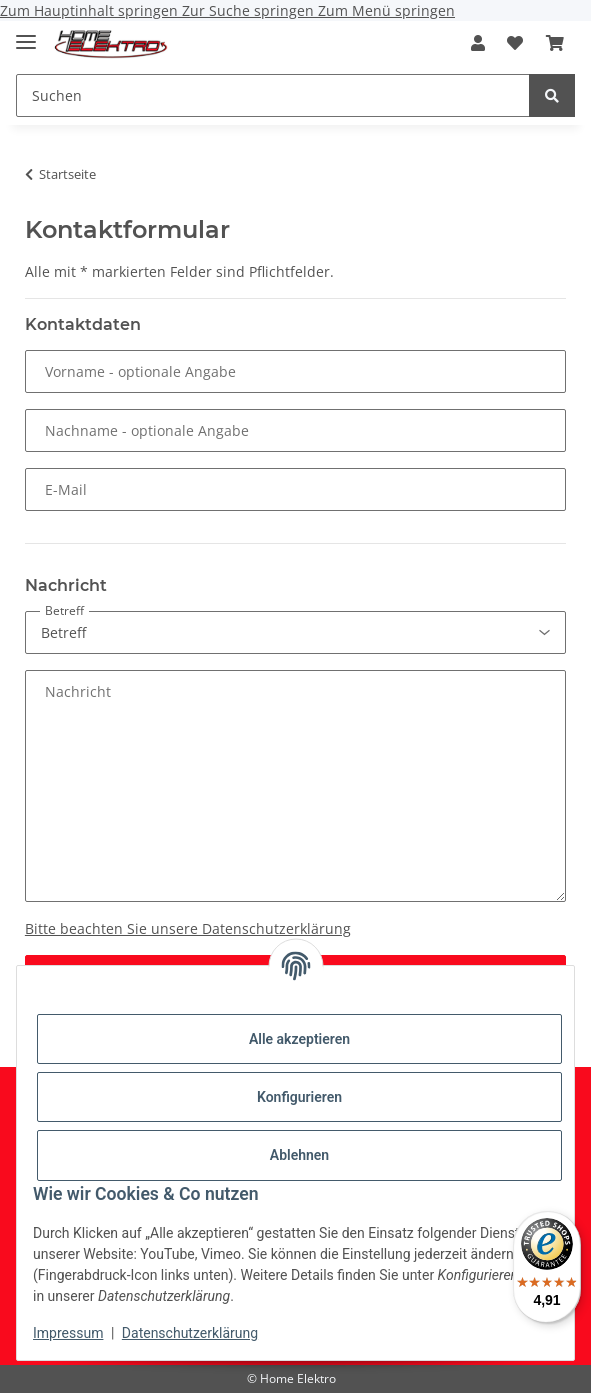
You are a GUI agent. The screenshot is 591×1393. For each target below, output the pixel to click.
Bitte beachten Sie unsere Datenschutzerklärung (188, 928)
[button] (478, 43)
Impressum (68, 1333)
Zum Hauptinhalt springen (91, 10)
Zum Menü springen (386, 10)
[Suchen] (552, 95)
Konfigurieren (299, 1097)
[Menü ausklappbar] (26, 33)
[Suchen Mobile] (273, 95)
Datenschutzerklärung (190, 1333)
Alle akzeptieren (299, 1039)
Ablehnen (299, 1155)
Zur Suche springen (250, 10)
